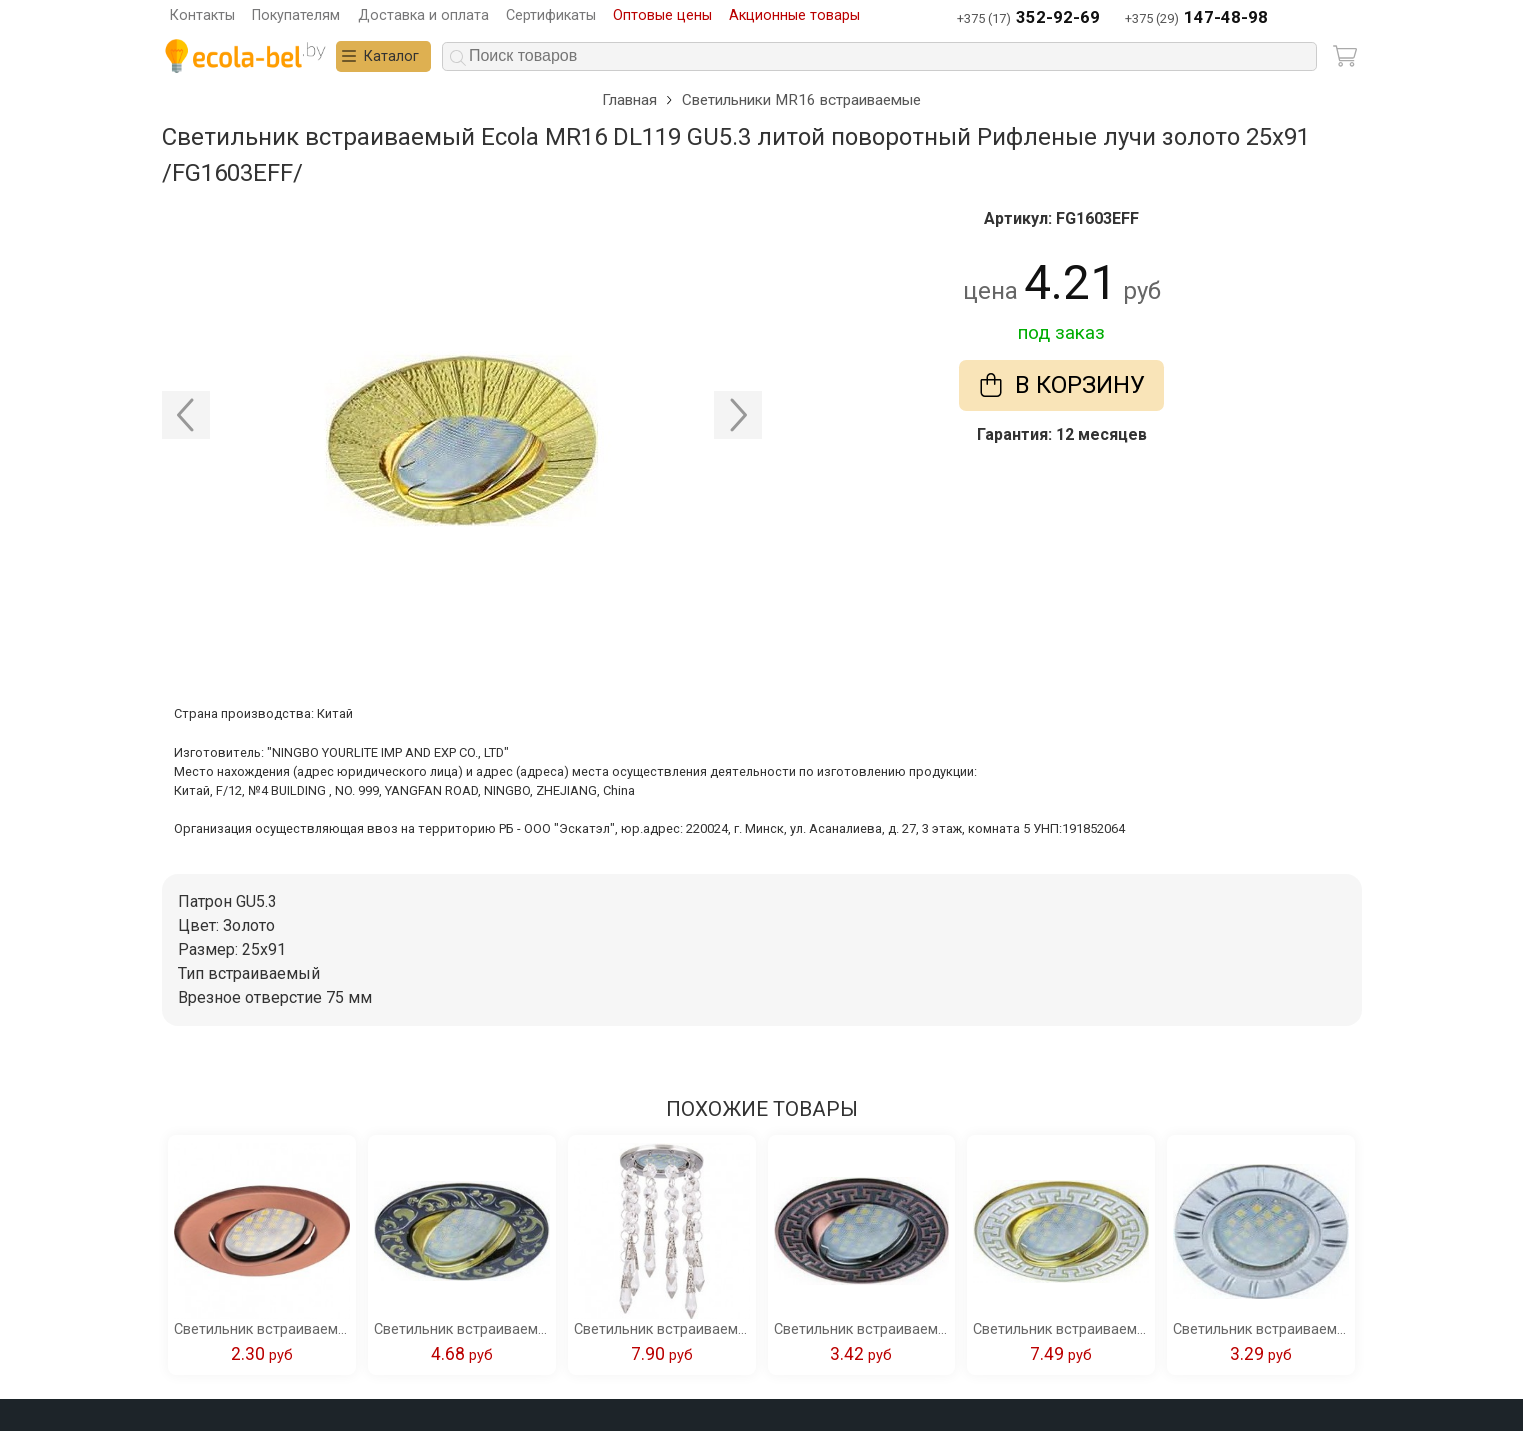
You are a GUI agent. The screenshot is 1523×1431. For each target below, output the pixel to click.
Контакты (202, 15)
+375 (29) (1196, 18)
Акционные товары (794, 15)
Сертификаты (551, 15)
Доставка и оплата (423, 15)
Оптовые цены (662, 15)
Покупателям (296, 15)
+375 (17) (1028, 18)
